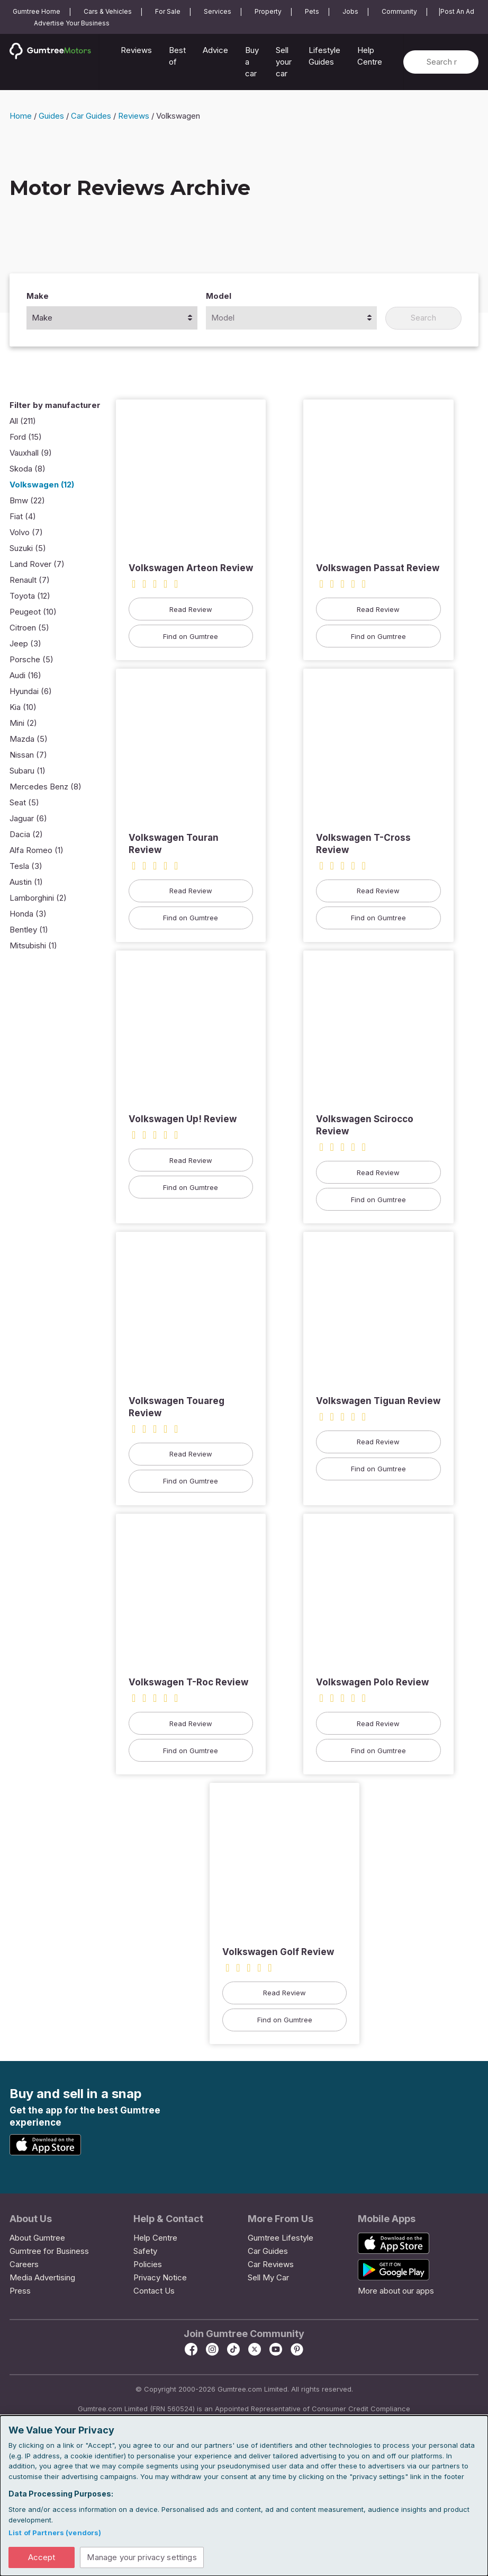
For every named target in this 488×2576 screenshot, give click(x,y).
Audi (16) (25, 676)
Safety (145, 2252)
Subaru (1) (28, 772)
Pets (312, 11)
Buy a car (252, 61)
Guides (51, 117)
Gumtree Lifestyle (280, 2239)
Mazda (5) (29, 740)
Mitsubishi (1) (33, 946)
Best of (177, 56)
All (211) (23, 422)
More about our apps (396, 2292)
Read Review (190, 610)
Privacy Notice (160, 2278)
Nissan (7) (28, 756)
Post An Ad (457, 11)
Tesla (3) (26, 867)
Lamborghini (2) (38, 899)
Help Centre (369, 56)
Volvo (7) (26, 533)
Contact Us (154, 2292)
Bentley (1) (29, 931)
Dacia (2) (26, 835)
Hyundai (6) (31, 692)
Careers (24, 2265)
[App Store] (47, 2153)
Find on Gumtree (190, 637)
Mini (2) (23, 724)
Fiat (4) (23, 517)
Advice (215, 50)
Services (217, 11)
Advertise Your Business (72, 23)
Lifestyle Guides (324, 56)
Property (268, 11)
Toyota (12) (30, 597)
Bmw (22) (27, 501)
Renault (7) (30, 581)
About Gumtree (37, 2239)
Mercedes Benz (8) (46, 788)
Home (21, 117)
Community (399, 11)
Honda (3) (28, 915)
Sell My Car (268, 2278)
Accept (42, 2557)
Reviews (136, 50)
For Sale (167, 11)
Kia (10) (23, 708)
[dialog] (244, 2495)
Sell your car (284, 61)
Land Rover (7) (37, 565)
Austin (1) (26, 883)
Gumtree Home (36, 11)
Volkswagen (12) (42, 486)
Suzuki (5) (28, 549)
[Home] (55, 64)
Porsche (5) (31, 660)
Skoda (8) (28, 470)
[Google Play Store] (126, 2145)
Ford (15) (26, 438)
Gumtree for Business (49, 2252)
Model (218, 297)
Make (37, 297)
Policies (147, 2265)
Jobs (350, 11)
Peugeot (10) (33, 613)
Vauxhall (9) (31, 454)
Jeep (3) (25, 644)
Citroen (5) (29, 629)
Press (20, 2292)
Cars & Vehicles (108, 11)
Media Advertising (42, 2278)
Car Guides (91, 117)
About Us (31, 2220)
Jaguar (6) (28, 819)
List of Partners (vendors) (54, 2532)
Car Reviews (271, 2265)
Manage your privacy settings (145, 2557)
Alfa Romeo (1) (37, 851)
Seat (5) (24, 803)
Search (423, 319)
